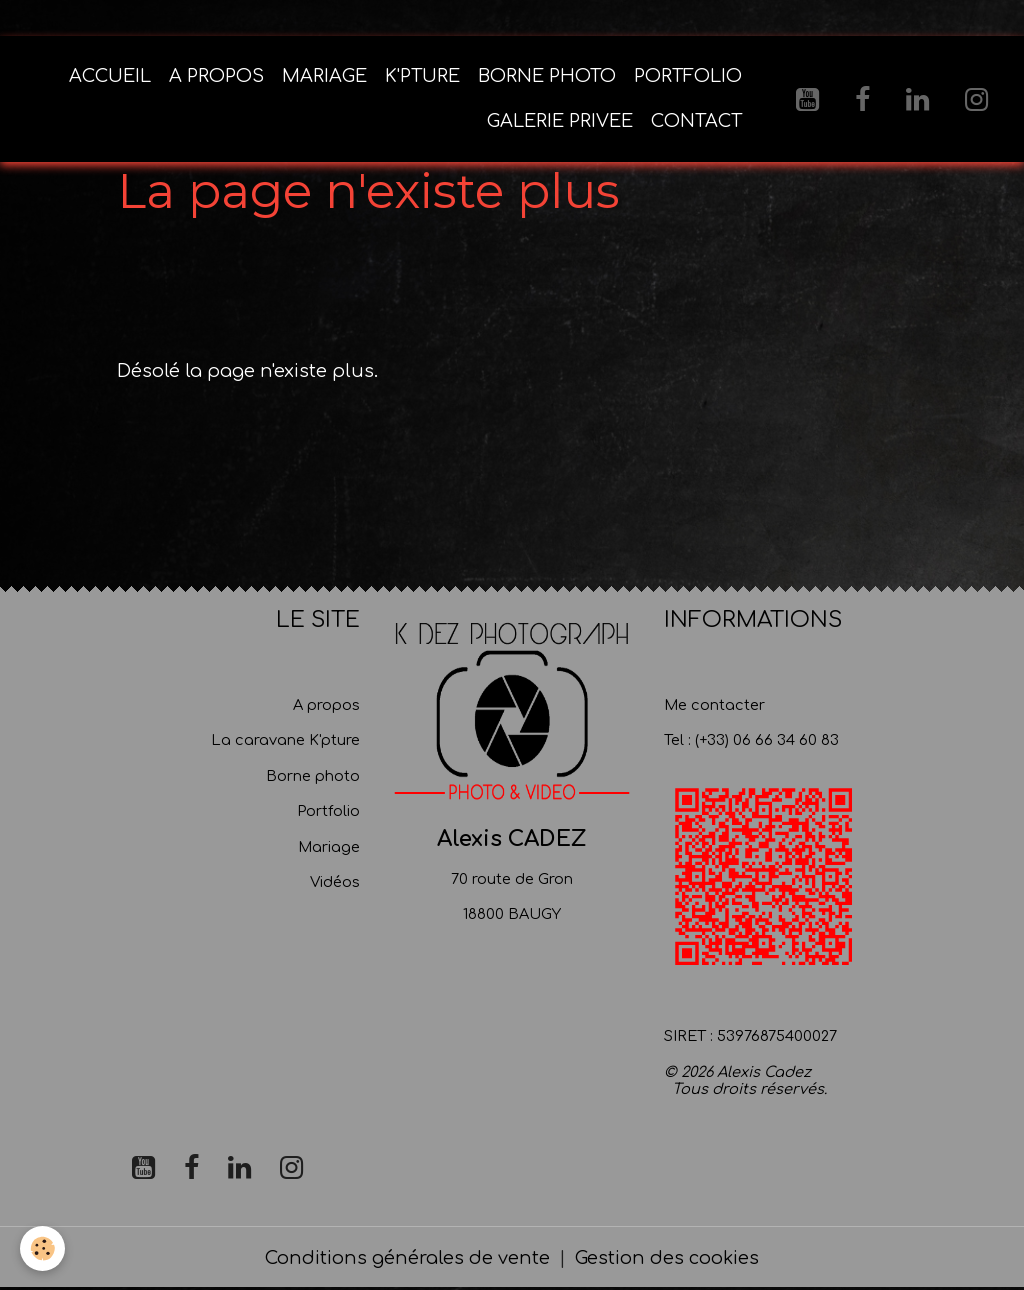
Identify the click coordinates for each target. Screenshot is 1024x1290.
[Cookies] (42, 1248)
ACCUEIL (110, 76)
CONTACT (696, 121)
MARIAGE (324, 76)
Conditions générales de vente (407, 1258)
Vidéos (335, 882)
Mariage (329, 847)
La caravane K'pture (285, 740)
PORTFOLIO (688, 76)
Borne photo (313, 776)
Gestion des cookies (667, 1258)
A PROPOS (216, 76)
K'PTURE (422, 76)
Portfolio (328, 811)
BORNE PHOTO (547, 76)
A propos (326, 705)
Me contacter (714, 705)
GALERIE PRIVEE (560, 121)
